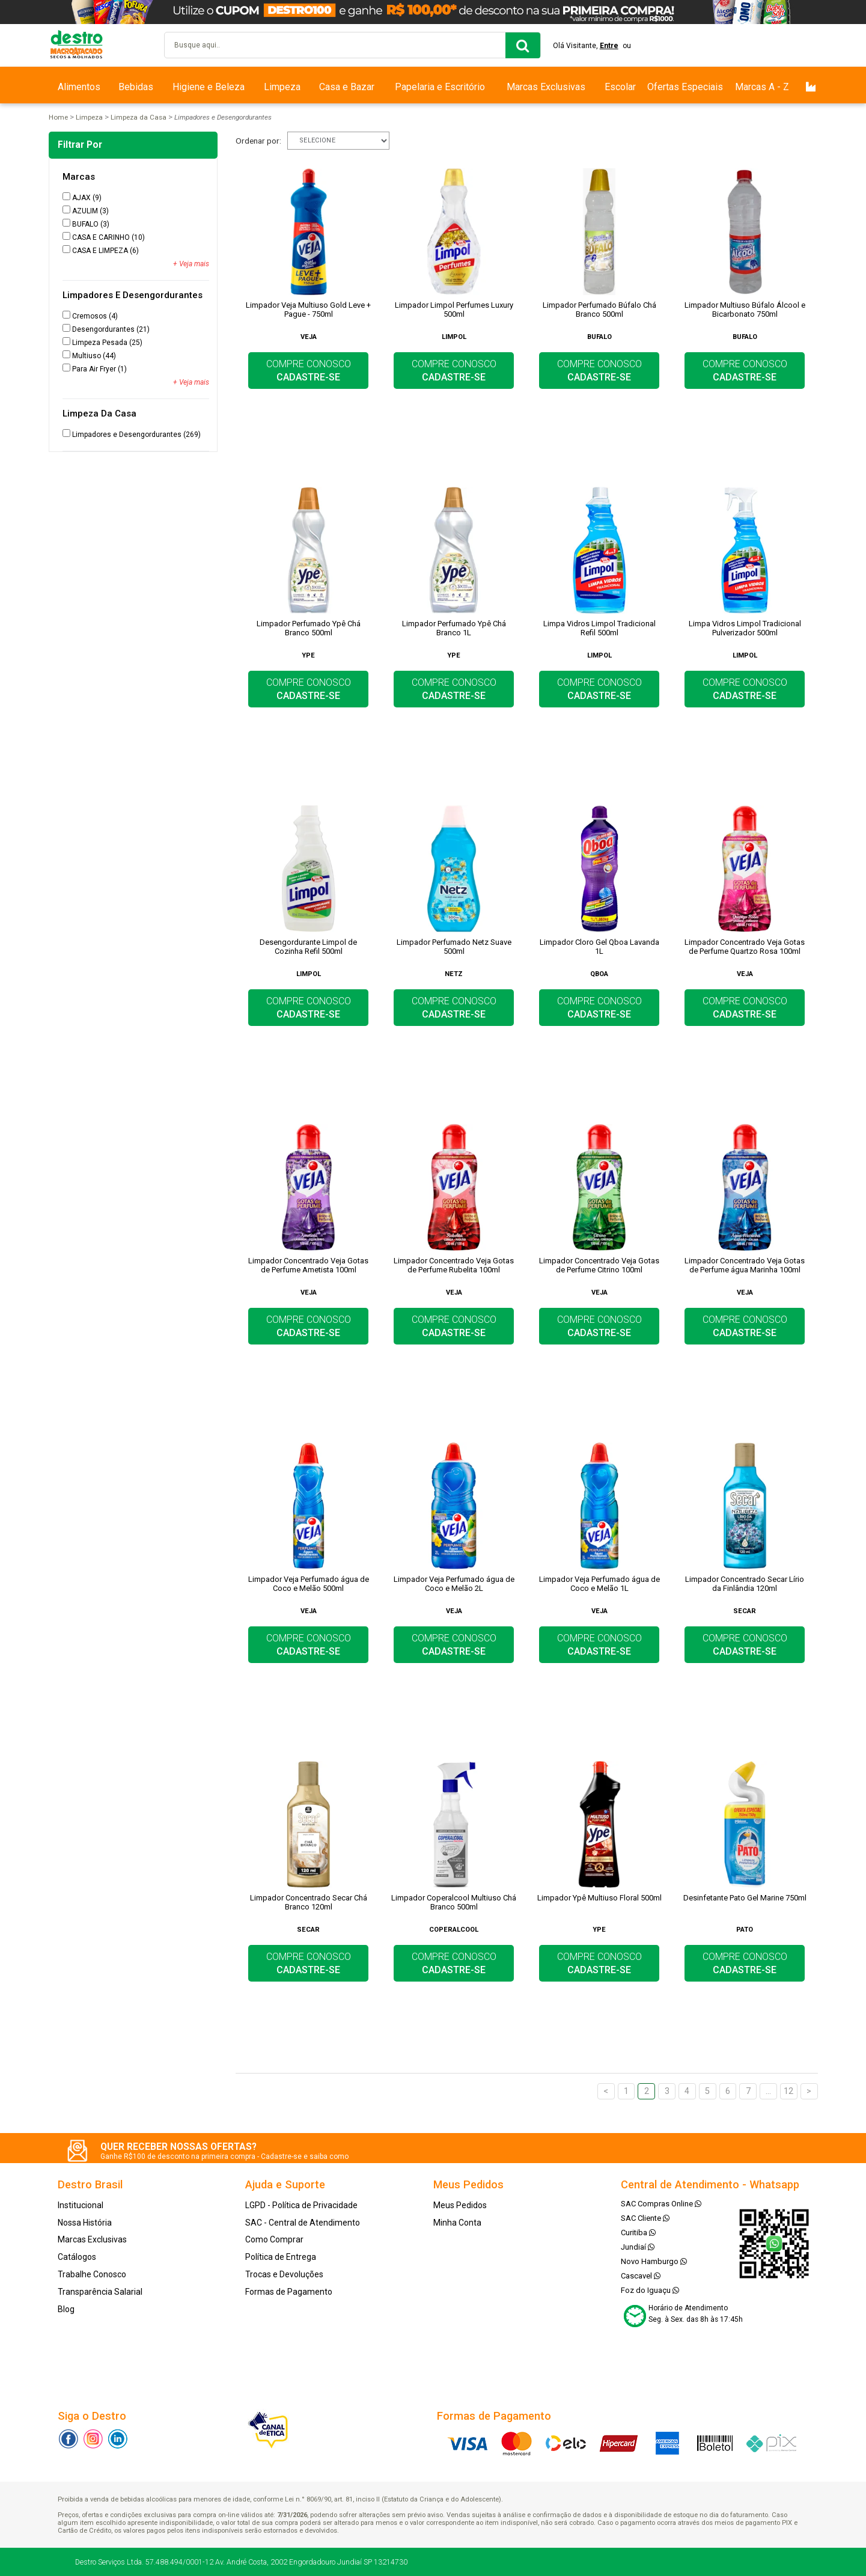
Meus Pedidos (460, 2205)
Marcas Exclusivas (546, 87)
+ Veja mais (191, 264)
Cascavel (640, 2275)
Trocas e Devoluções (284, 2274)
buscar (522, 45)
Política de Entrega (280, 2257)
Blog (66, 2309)
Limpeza (282, 87)
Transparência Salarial (100, 2292)
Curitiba (638, 2232)
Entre (609, 45)
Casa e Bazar (346, 87)
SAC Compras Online (661, 2203)
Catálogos (77, 2257)
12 (788, 2091)
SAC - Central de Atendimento (302, 2222)
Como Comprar (274, 2239)
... (768, 2091)
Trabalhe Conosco (92, 2274)
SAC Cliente (645, 2218)
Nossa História (85, 2222)
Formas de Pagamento (288, 2292)
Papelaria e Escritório (440, 87)
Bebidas (135, 87)
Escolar (620, 87)
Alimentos (79, 87)
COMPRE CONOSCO (308, 370)
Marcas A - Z (762, 87)
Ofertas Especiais (685, 87)
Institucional (80, 2205)
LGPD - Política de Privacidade (301, 2205)
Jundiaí (637, 2246)
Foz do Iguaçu (650, 2290)
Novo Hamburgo (654, 2261)
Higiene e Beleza (208, 87)
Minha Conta (457, 2222)
